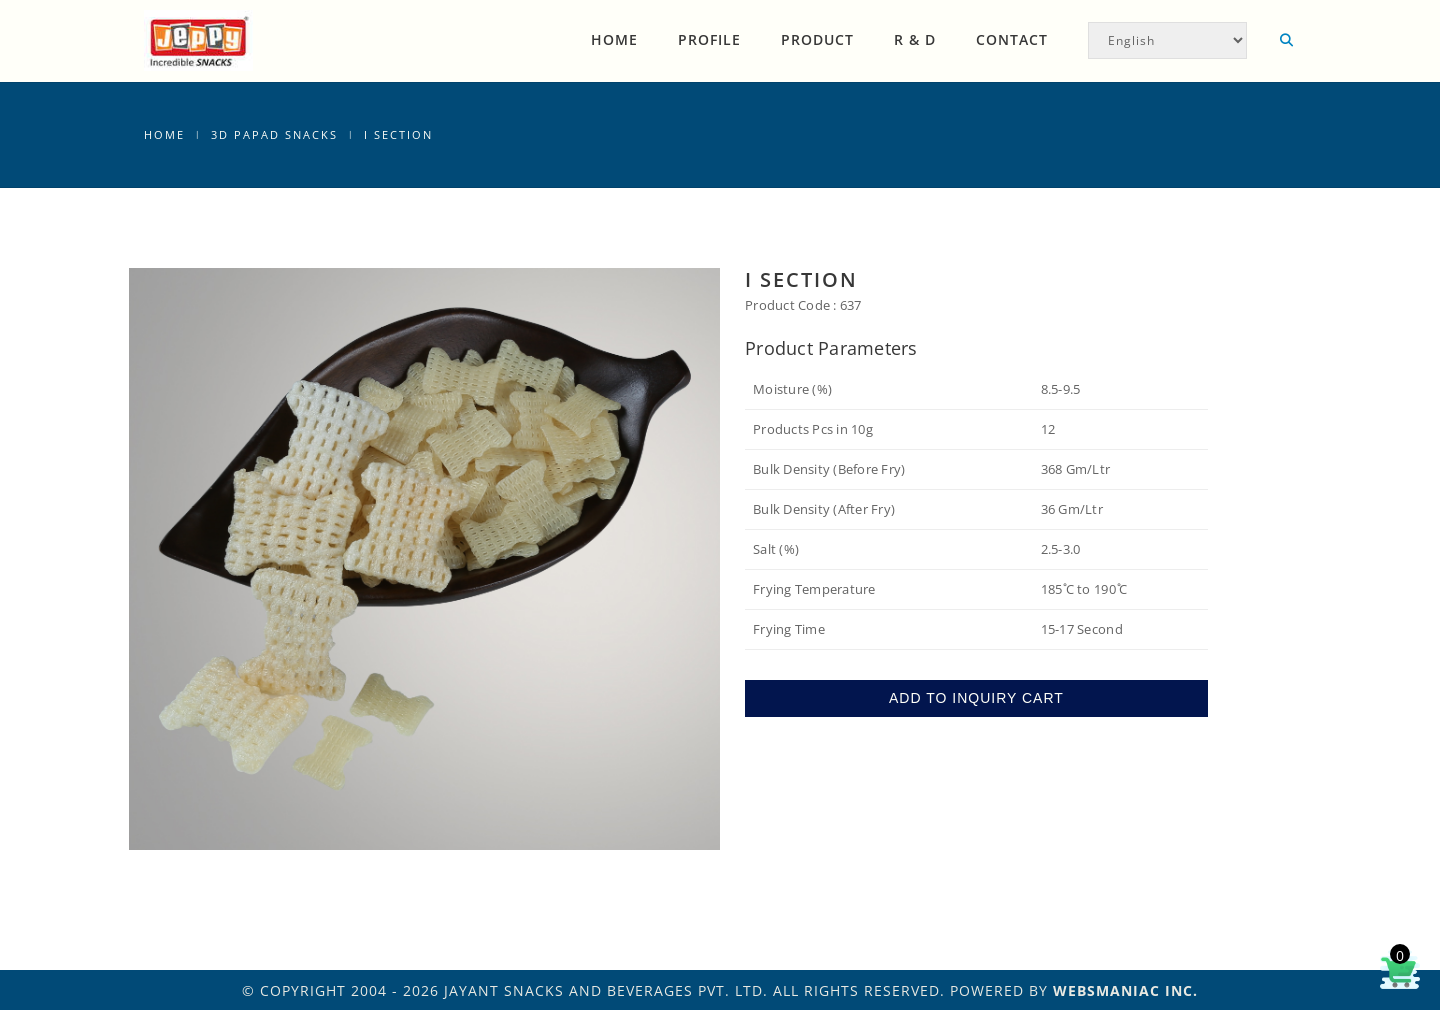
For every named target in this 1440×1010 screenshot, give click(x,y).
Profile (709, 39)
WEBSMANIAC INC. (1125, 990)
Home (614, 39)
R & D (915, 39)
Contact (1012, 39)
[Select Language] (1167, 40)
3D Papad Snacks (274, 134)
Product (817, 39)
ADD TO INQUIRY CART (976, 698)
